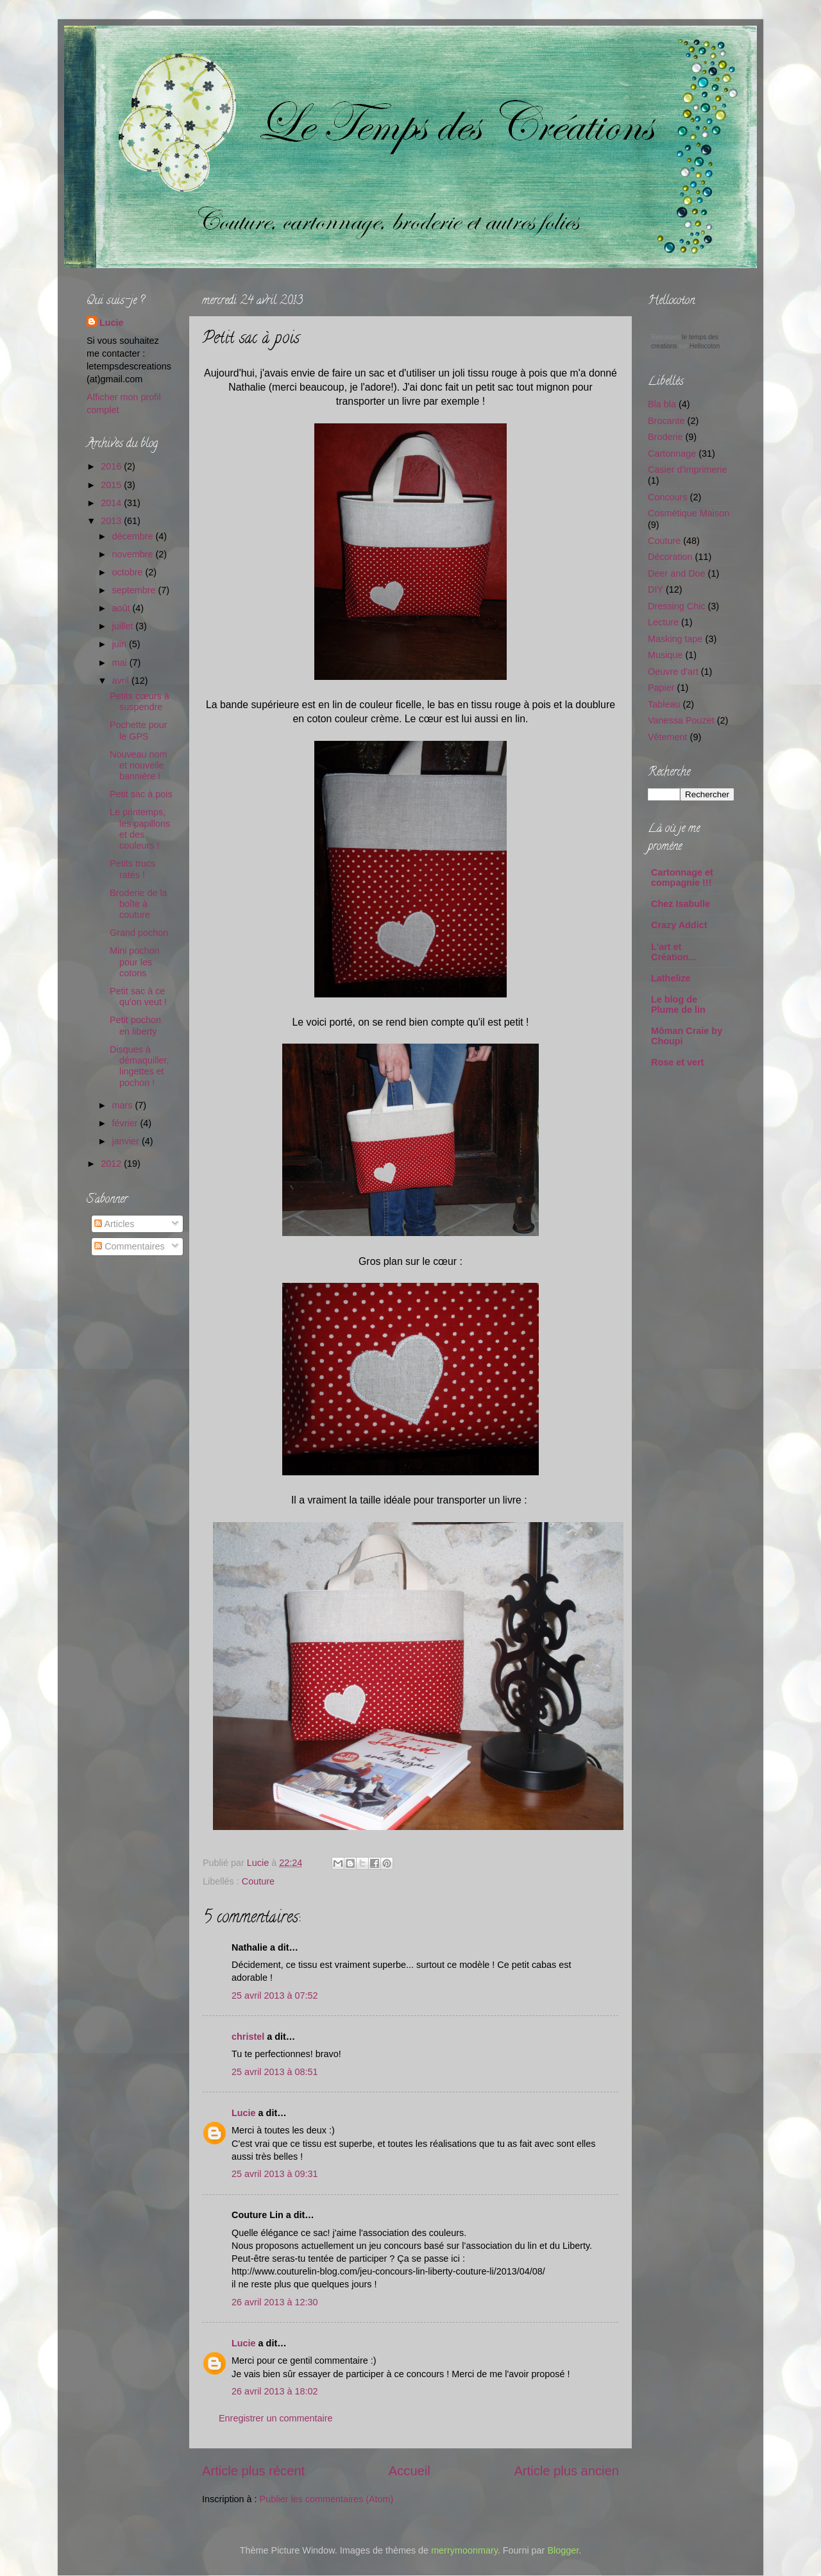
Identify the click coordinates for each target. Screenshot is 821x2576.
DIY (655, 589)
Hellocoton (705, 346)
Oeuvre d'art (673, 671)
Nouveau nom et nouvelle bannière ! (138, 765)
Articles (114, 1224)
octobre (129, 572)
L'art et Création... (673, 952)
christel (248, 2036)
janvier (127, 1141)
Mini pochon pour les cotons (135, 961)
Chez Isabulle (680, 904)
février (126, 1123)
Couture (258, 1881)
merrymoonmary (464, 2550)
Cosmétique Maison (688, 513)
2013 (112, 521)
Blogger (563, 2550)
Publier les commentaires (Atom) (327, 2499)
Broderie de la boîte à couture (138, 904)
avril (121, 680)
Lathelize (671, 978)
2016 (112, 466)
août (122, 608)
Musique (665, 655)
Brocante (666, 421)
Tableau (664, 704)
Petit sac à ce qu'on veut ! (138, 996)
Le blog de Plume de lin (678, 1004)
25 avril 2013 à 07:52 (274, 1995)
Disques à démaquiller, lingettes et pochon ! (139, 1066)
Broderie (665, 437)
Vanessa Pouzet (681, 720)
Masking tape (675, 639)
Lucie (259, 1863)
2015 (112, 485)
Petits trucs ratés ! (132, 868)
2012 (112, 1163)
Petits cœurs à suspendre (139, 701)
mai (121, 662)
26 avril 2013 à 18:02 (274, 2391)
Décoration (670, 557)
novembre (134, 554)
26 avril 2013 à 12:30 (274, 2302)
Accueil (409, 2471)
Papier (661, 687)
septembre (135, 590)
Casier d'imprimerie (687, 469)
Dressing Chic (677, 606)
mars (123, 1105)
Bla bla (662, 404)
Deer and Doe (677, 573)
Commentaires (129, 1246)
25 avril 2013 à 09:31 (274, 2174)
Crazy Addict (679, 925)
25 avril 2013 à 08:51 (274, 2072)
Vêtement (668, 737)
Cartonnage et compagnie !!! (682, 877)
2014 (112, 503)
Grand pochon (139, 933)
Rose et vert (677, 1062)
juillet (124, 626)
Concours (668, 497)
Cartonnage (672, 453)
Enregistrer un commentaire (276, 2418)
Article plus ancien (566, 2471)
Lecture (663, 622)
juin (120, 644)
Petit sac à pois (141, 794)
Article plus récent (253, 2471)
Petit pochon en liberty (135, 1025)
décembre (134, 536)
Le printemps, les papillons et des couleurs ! (140, 829)
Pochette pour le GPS (138, 730)
